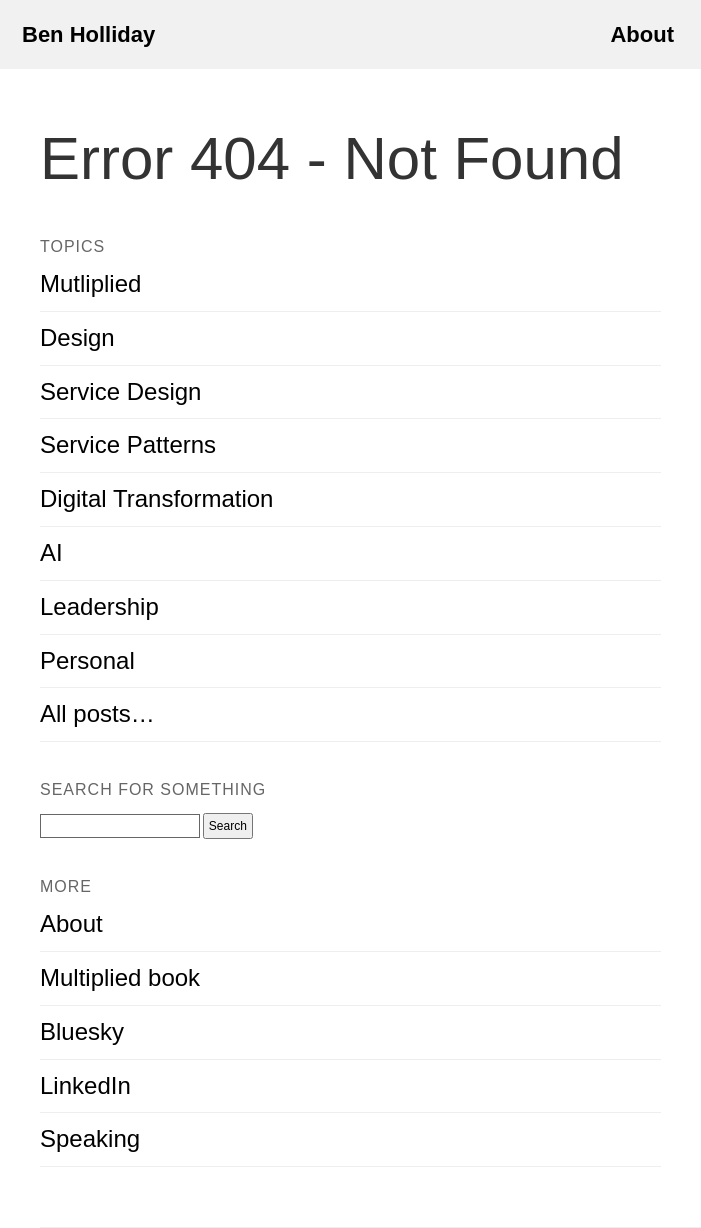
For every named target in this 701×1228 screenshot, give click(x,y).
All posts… (97, 713)
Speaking (90, 1138)
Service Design (120, 391)
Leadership (99, 606)
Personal (87, 660)
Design (77, 337)
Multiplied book (120, 977)
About (642, 34)
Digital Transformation (156, 498)
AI (51, 552)
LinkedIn (85, 1085)
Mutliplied (90, 283)
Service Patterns (128, 444)
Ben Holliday (88, 34)
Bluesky (82, 1031)
